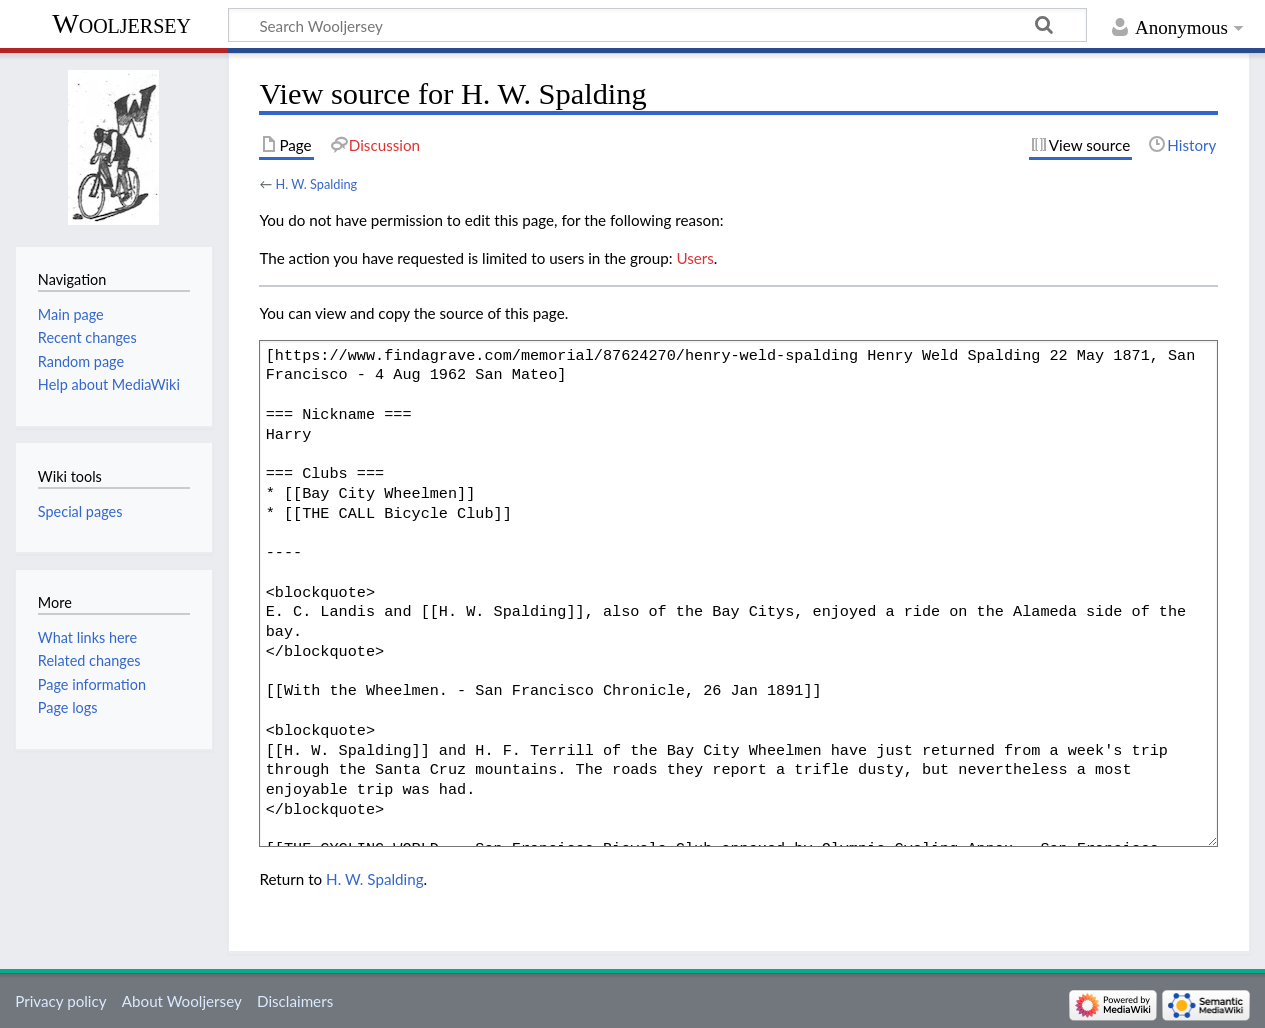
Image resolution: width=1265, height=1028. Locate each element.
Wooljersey (121, 23)
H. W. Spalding (316, 184)
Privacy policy (60, 1001)
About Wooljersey (182, 1001)
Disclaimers (295, 1001)
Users (694, 258)
